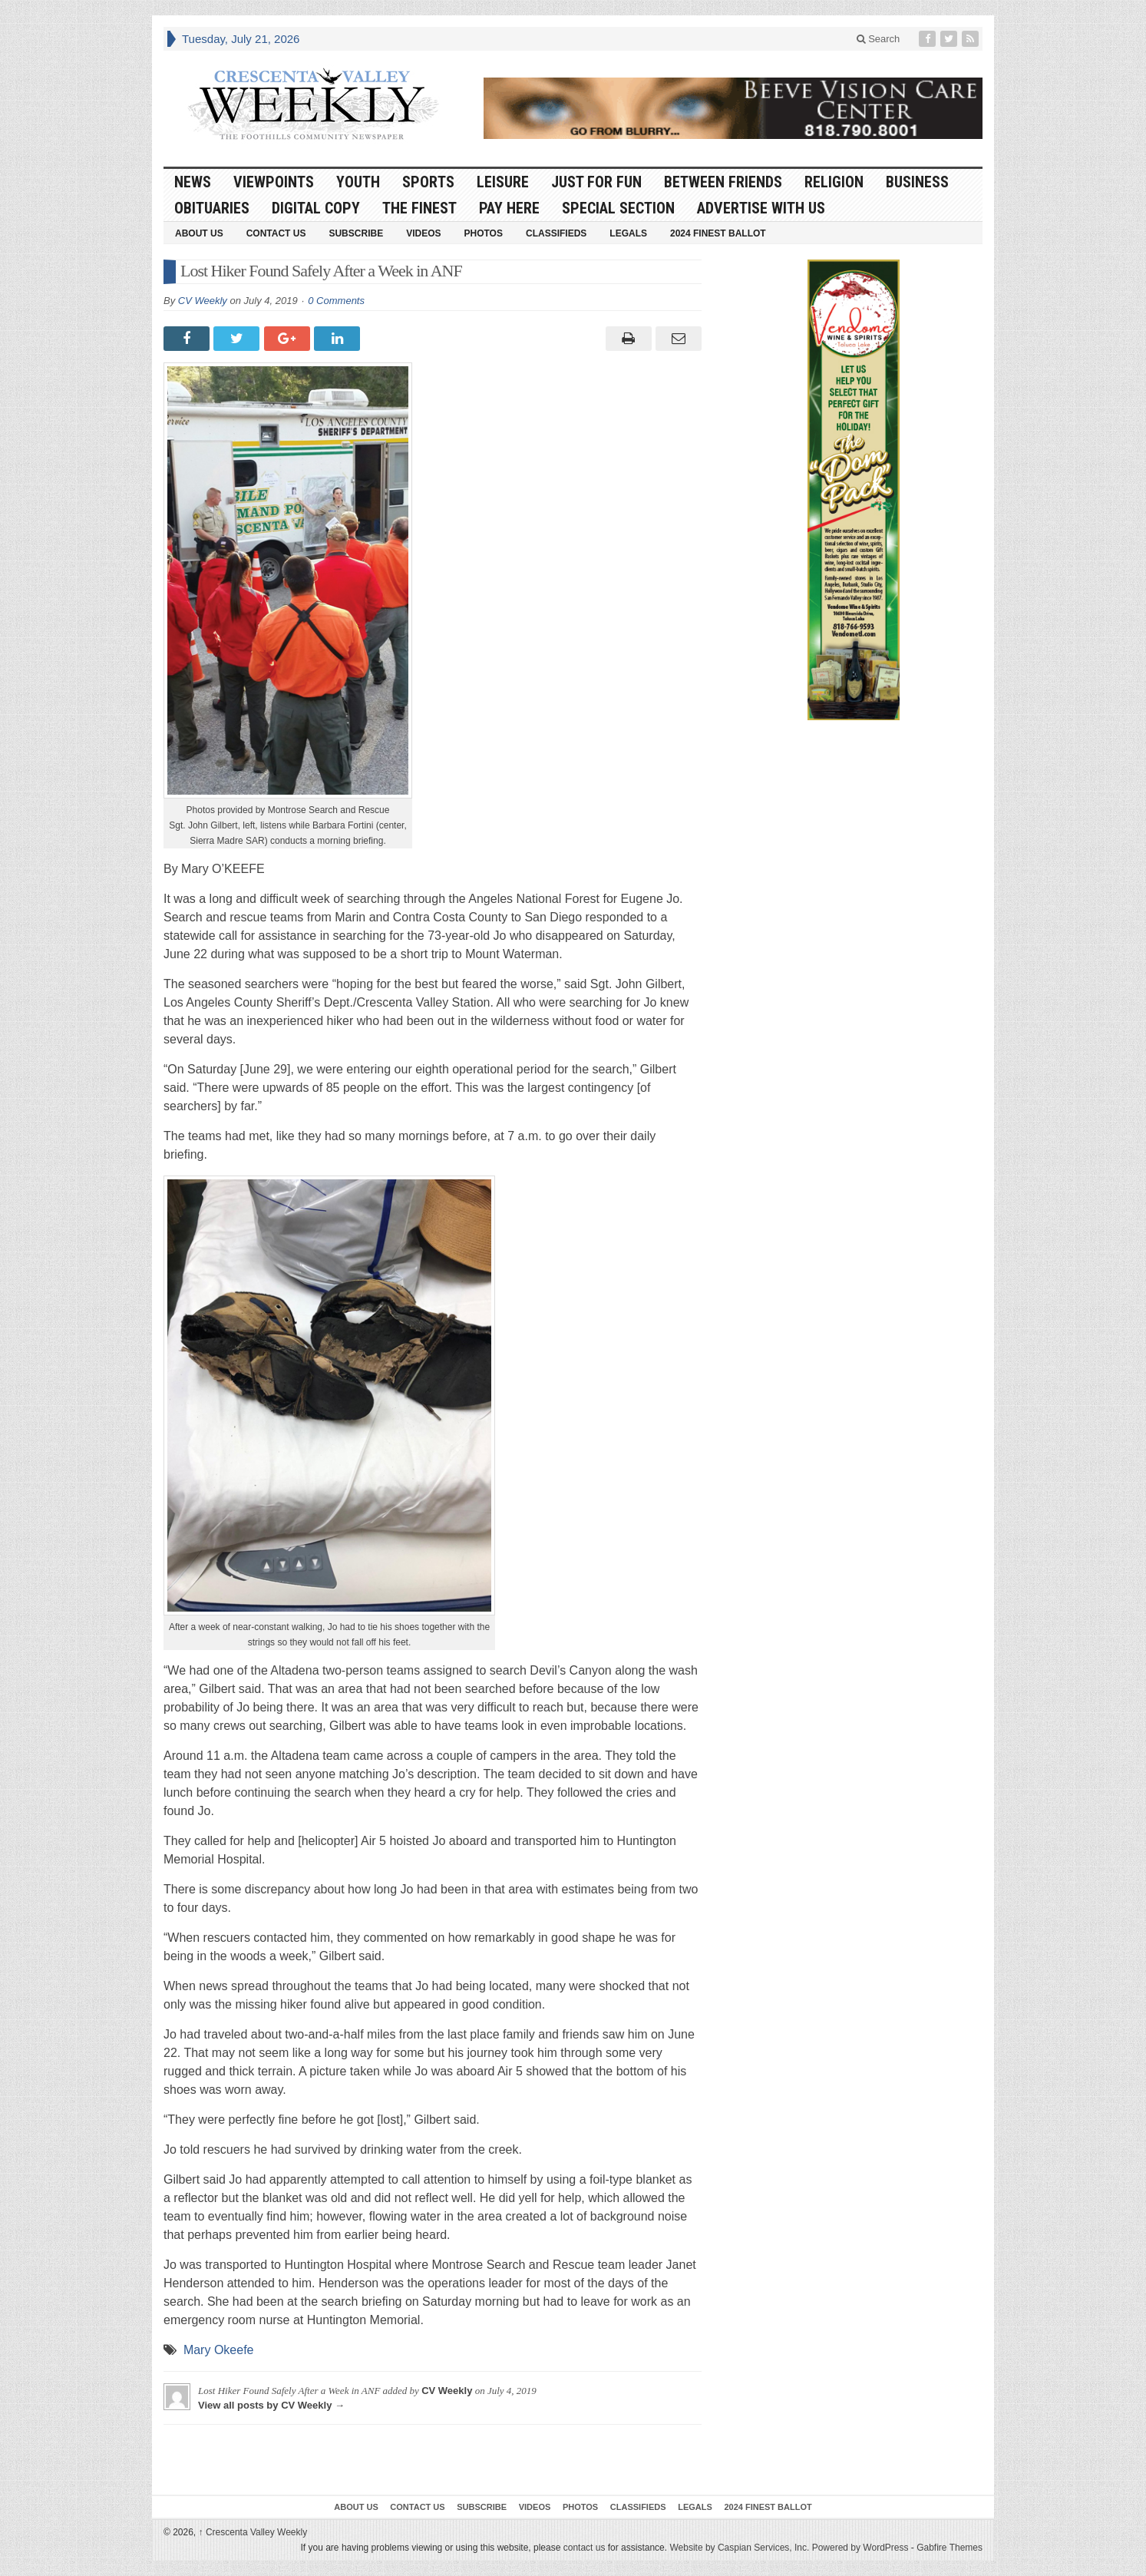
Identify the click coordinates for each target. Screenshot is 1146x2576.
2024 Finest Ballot (718, 233)
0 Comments (336, 300)
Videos (423, 233)
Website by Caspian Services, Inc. (739, 2547)
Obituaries (211, 208)
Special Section (618, 208)
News (192, 182)
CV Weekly (202, 300)
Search (878, 39)
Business (917, 182)
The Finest (419, 208)
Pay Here (509, 208)
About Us (199, 233)
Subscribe (356, 233)
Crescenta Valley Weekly (253, 2532)
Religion (834, 182)
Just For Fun (596, 182)
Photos (483, 233)
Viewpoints (273, 182)
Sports (428, 182)
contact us (584, 2547)
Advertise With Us (761, 208)
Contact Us (276, 233)
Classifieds (556, 233)
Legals (628, 233)
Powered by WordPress (860, 2547)
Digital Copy (316, 208)
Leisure (503, 182)
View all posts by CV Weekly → (271, 2405)
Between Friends (723, 182)
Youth (358, 182)
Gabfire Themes (949, 2547)
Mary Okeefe (218, 2349)
